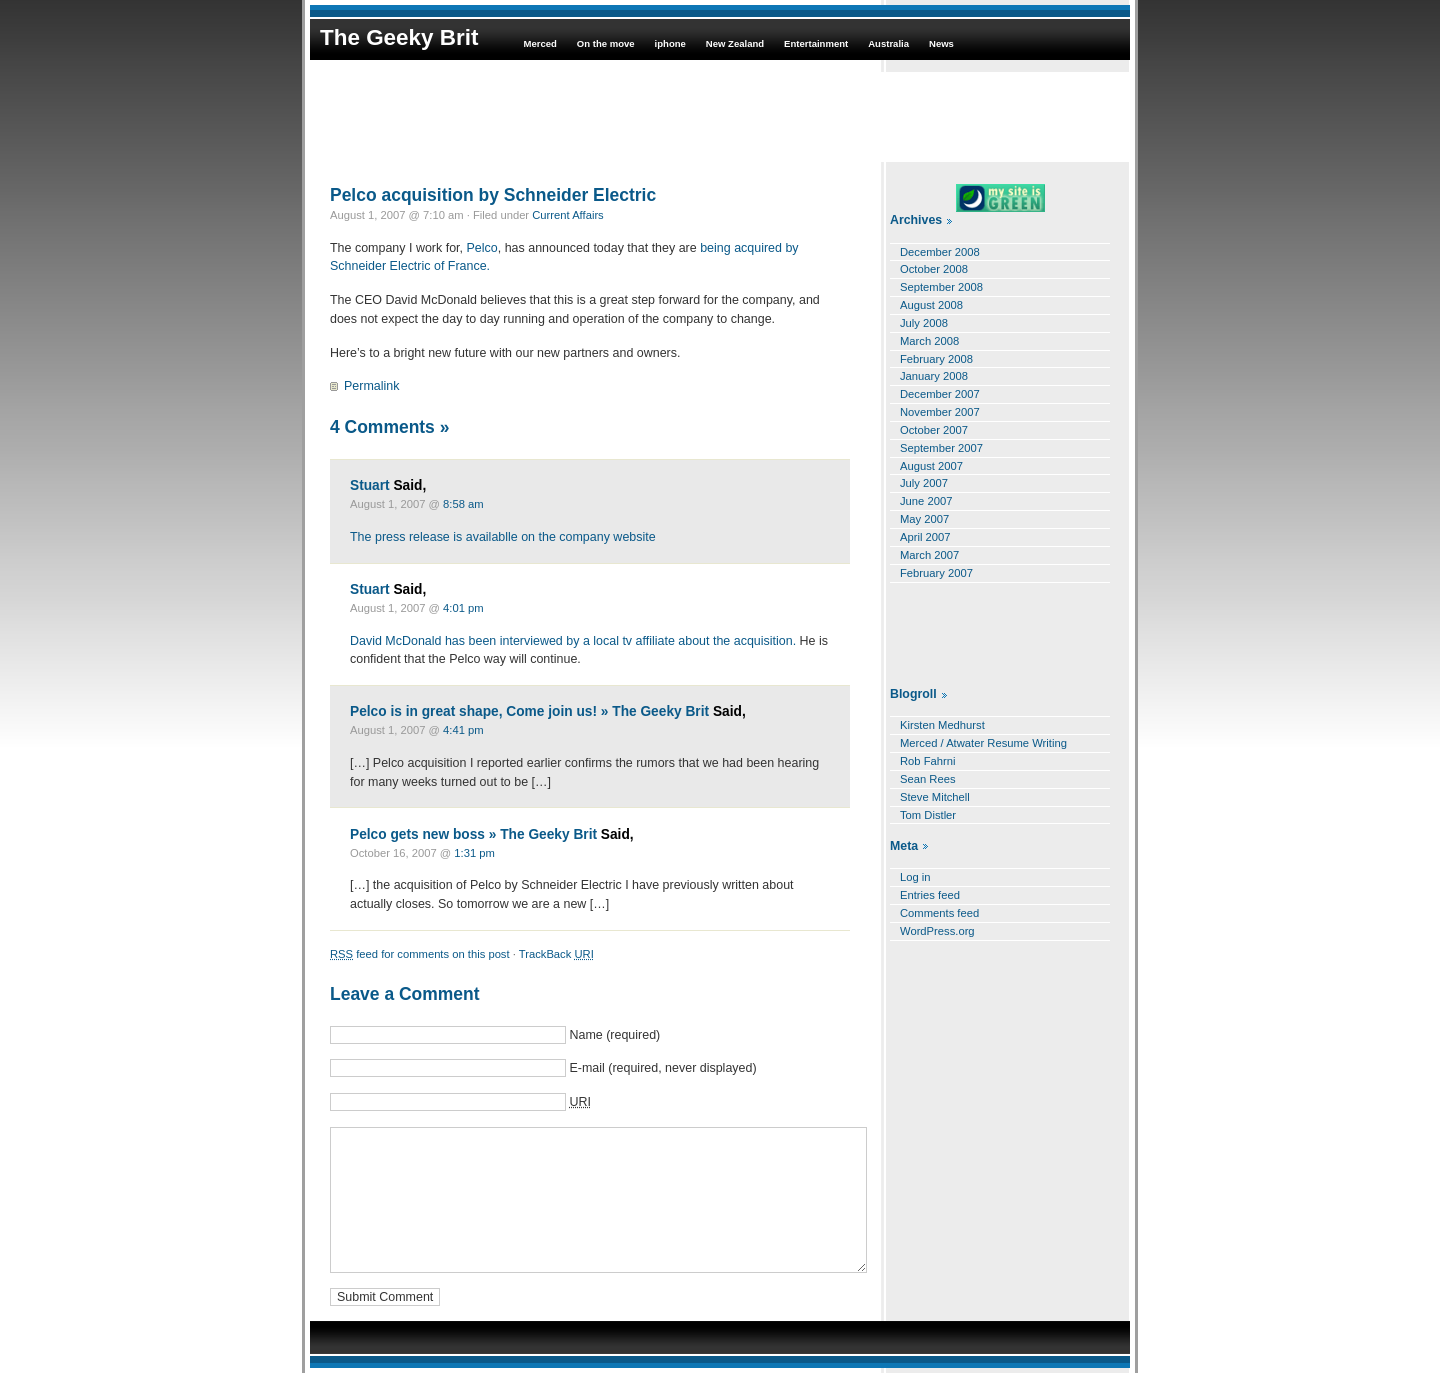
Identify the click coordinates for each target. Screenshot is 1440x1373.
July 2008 (924, 323)
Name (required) (614, 1035)
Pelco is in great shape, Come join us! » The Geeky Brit (529, 711)
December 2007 (940, 394)
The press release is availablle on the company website (503, 537)
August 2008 (931, 305)
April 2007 (925, 537)
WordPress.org (937, 931)
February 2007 (936, 573)
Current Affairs (568, 215)
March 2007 (929, 555)
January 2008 (934, 376)
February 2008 (936, 359)
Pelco (482, 248)
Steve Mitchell (935, 797)
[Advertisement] (720, 117)
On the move (606, 43)
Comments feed (939, 913)
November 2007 (940, 412)
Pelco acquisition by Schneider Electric (493, 195)
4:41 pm (463, 730)
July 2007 (924, 483)
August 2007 (931, 466)
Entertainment (816, 43)
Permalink (371, 386)
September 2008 (941, 287)
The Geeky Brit (399, 37)
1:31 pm (474, 853)
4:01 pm (463, 608)
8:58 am (463, 504)
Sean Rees (928, 779)
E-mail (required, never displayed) (662, 1068)
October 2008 (934, 269)
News (941, 43)
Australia (888, 43)
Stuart (370, 485)
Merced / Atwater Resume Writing (983, 743)
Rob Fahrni (928, 761)
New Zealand (735, 43)
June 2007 (926, 501)
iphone (670, 43)
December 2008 (940, 252)
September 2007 (941, 448)
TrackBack (556, 954)
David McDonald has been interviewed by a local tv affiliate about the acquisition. (573, 641)
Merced (539, 43)
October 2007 (934, 430)
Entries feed (930, 895)
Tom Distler (928, 815)
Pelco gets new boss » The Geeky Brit (473, 834)
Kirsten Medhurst (942, 725)
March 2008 (929, 341)
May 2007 (924, 519)
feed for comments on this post (420, 954)
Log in (915, 877)
